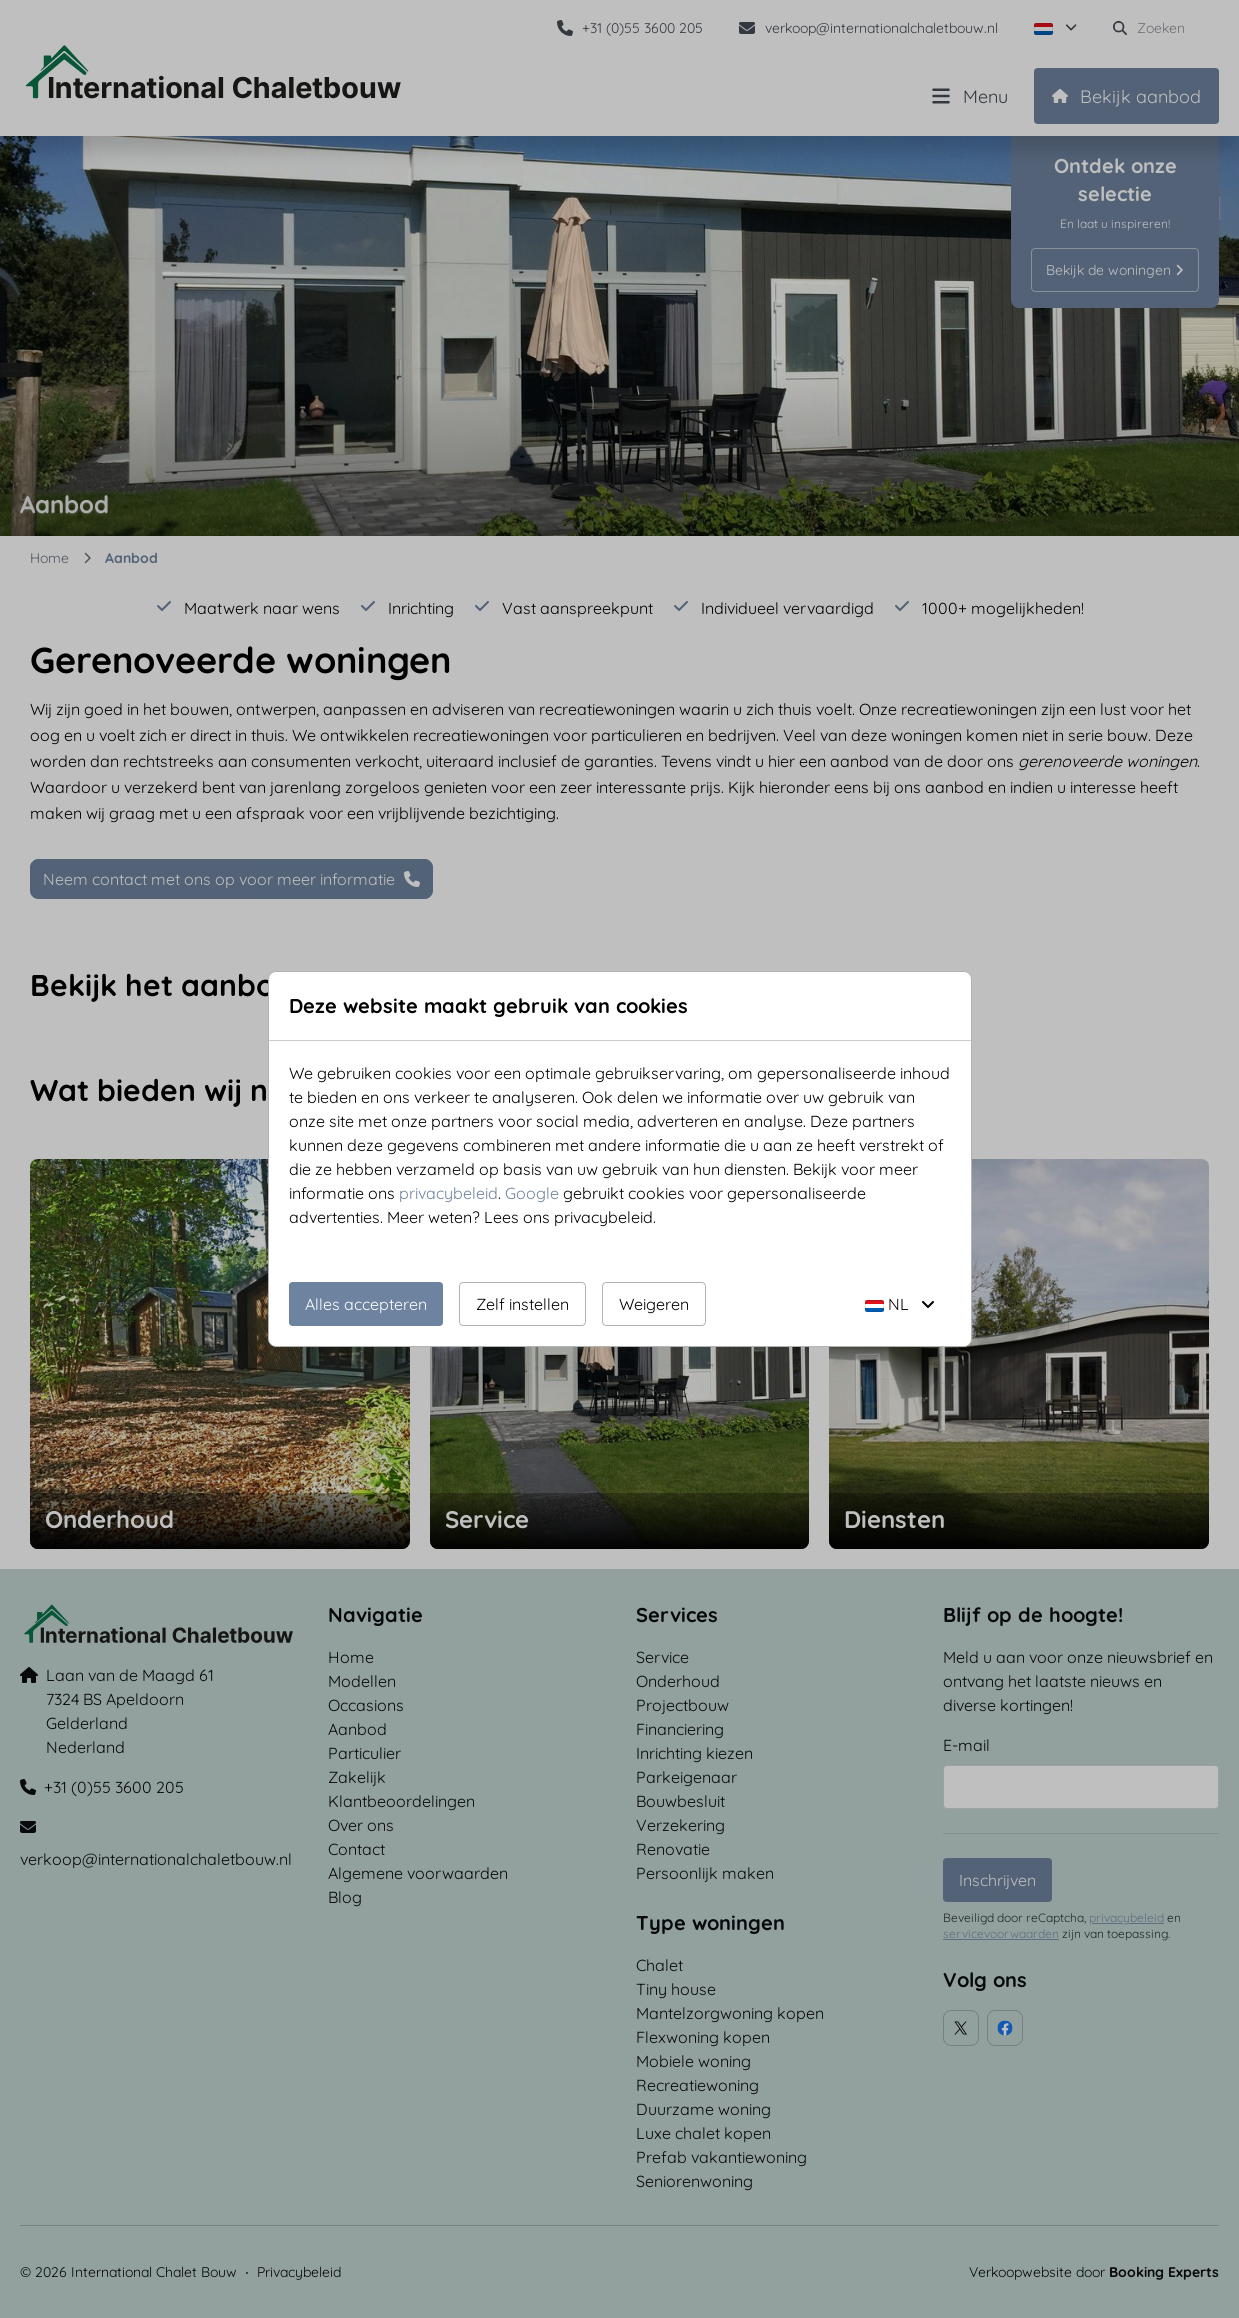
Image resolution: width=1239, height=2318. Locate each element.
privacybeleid (448, 1193)
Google (532, 1193)
